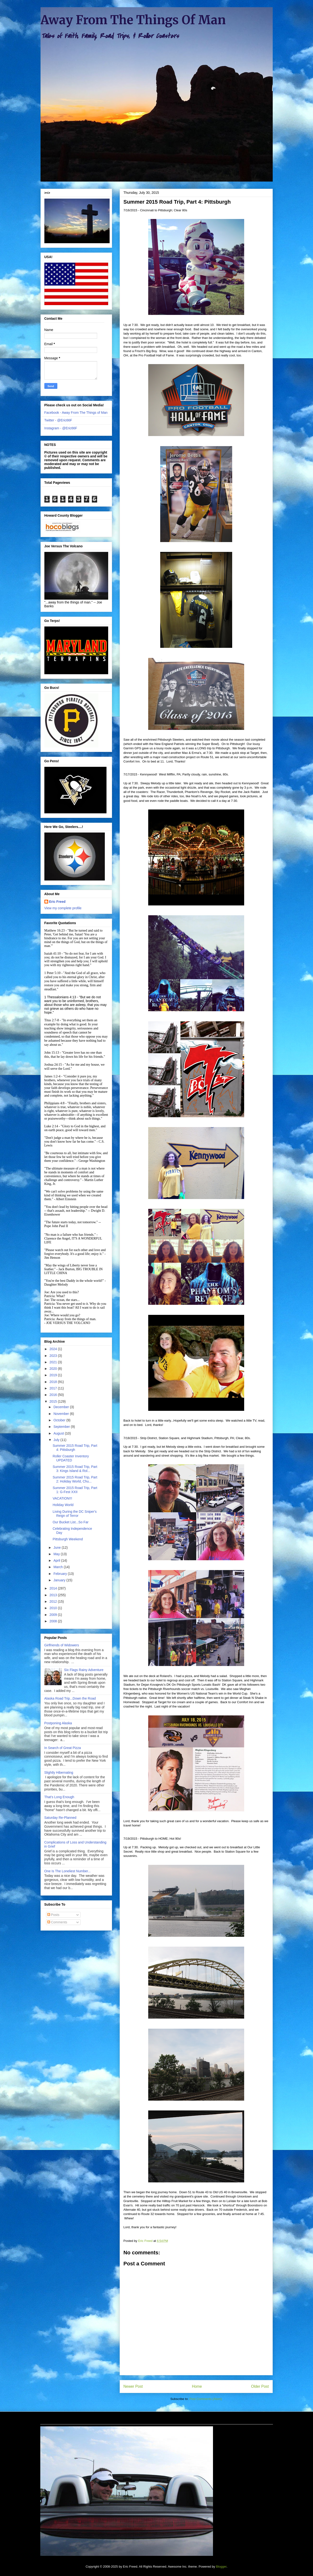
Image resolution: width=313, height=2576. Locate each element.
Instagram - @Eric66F (60, 428)
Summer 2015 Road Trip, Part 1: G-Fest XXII (75, 1490)
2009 (53, 1615)
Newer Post (133, 2386)
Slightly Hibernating (58, 1772)
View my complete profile (63, 908)
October (59, 1420)
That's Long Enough (59, 1797)
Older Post (260, 2386)
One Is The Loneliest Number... (67, 1871)
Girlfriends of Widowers (61, 1645)
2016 (53, 1395)
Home (197, 2386)
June (57, 1547)
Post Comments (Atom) (205, 2399)
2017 (53, 1388)
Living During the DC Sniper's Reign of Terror (74, 1514)
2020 (53, 1369)
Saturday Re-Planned (60, 1818)
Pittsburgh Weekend (68, 1539)
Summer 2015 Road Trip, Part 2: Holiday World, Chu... (75, 1479)
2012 (53, 1601)
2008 (53, 1621)
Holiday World (63, 1505)
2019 (53, 1375)
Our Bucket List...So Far (70, 1522)
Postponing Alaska (58, 1723)
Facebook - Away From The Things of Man (76, 412)
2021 (53, 1362)
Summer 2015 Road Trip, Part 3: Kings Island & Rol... (75, 1469)
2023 (53, 1356)
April (57, 1560)
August (59, 1433)
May (57, 1554)
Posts (53, 1915)
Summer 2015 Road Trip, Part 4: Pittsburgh (75, 1448)
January (59, 1580)
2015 (53, 1401)
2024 (53, 1349)
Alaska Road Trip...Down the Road (70, 1698)
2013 (53, 1595)
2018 (53, 1382)
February (60, 1574)
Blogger (221, 2566)
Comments (57, 1922)
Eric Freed (57, 902)
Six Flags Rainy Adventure (83, 1670)
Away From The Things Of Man (133, 20)
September (62, 1427)
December (61, 1407)
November (61, 1414)
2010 (53, 1608)
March (58, 1567)
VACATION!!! (62, 1498)
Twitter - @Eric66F (58, 420)
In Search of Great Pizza (62, 1748)
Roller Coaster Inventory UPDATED (71, 1458)
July (56, 1440)
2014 (53, 1588)
